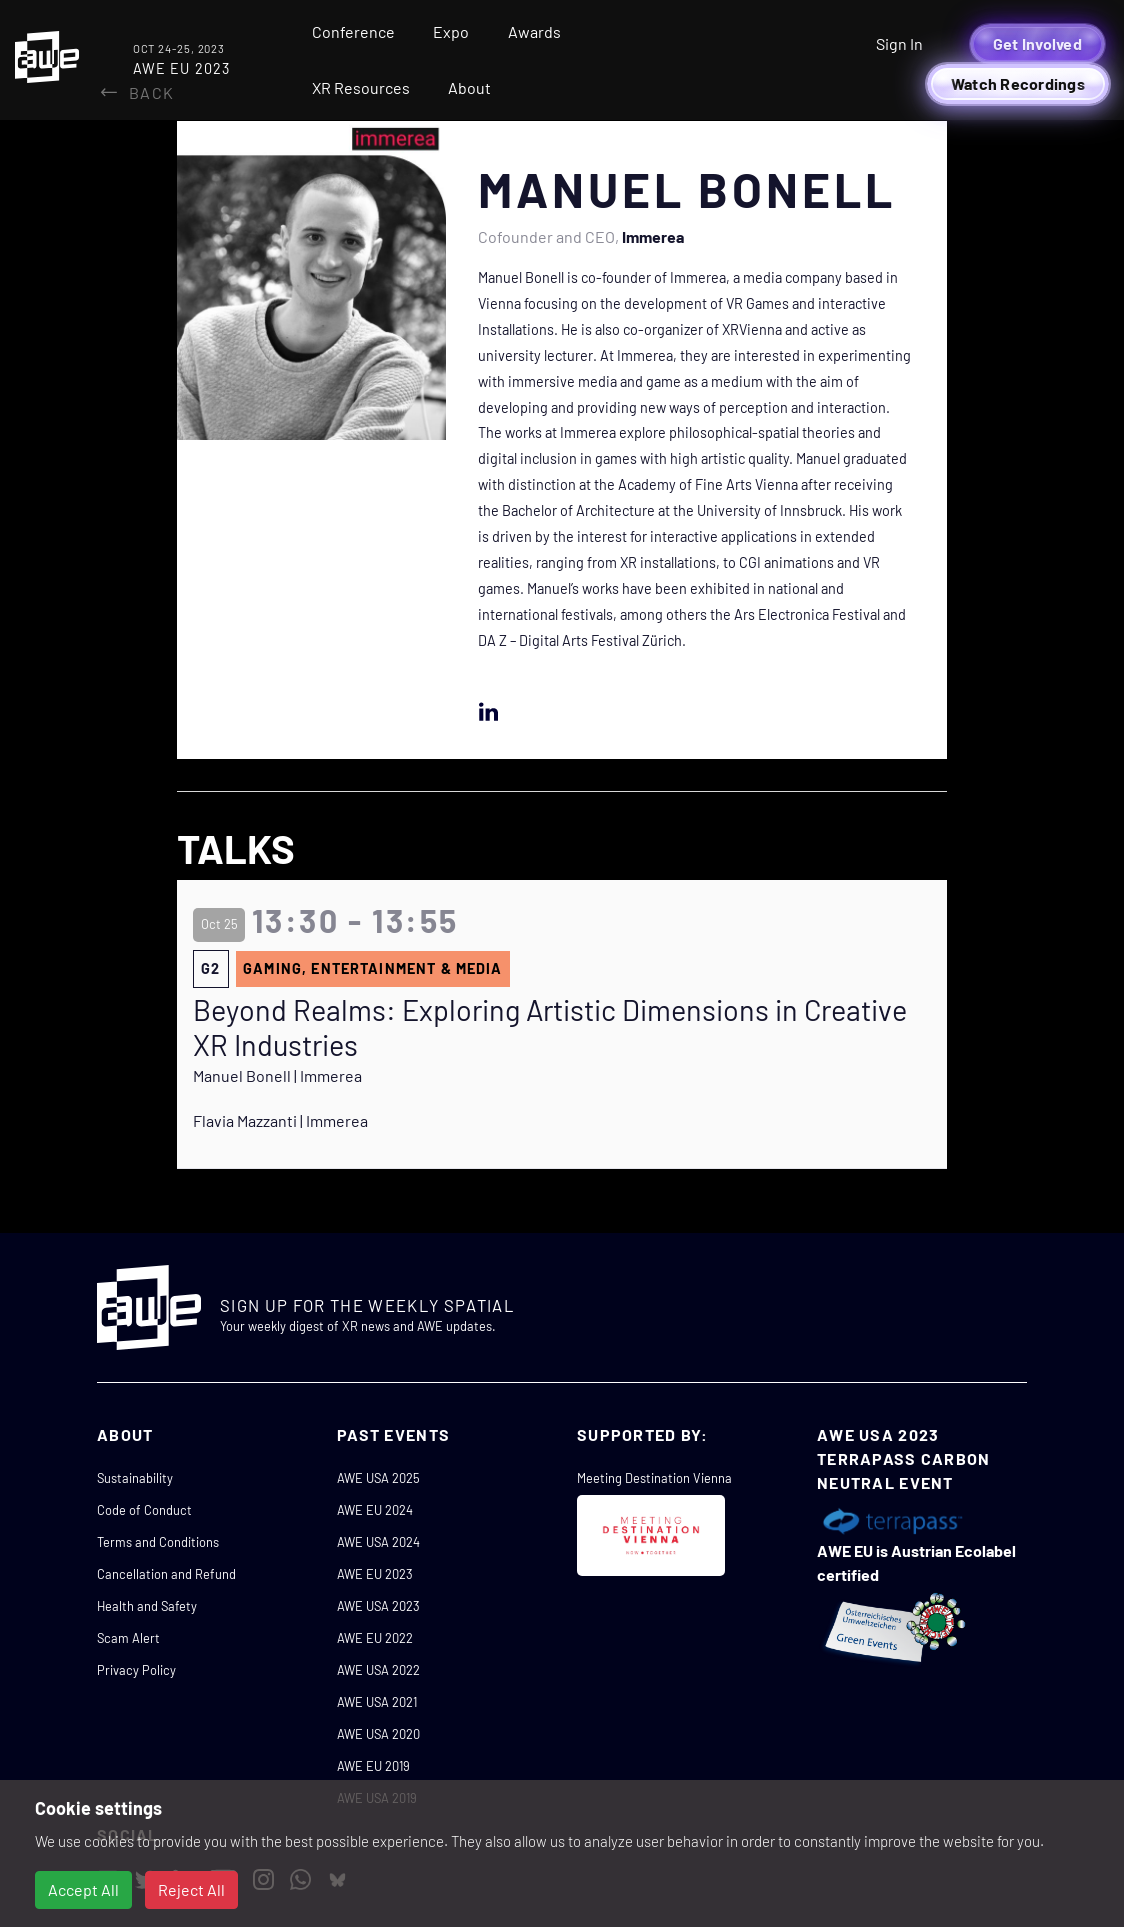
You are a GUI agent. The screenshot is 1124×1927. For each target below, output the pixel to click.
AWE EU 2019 (373, 1766)
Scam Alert (128, 1638)
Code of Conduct (144, 1510)
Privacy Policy (136, 1670)
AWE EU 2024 (375, 1510)
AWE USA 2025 (378, 1478)
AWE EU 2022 (375, 1638)
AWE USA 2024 (378, 1542)
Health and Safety (147, 1606)
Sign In (899, 43)
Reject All (191, 1889)
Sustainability (135, 1478)
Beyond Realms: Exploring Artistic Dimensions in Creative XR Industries (550, 1027)
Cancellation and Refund (166, 1574)
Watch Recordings (1018, 83)
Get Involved (1037, 43)
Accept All (83, 1889)
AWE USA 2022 (378, 1670)
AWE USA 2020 (378, 1734)
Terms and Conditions (158, 1542)
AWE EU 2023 (375, 1574)
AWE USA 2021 (377, 1702)
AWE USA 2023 (378, 1606)
